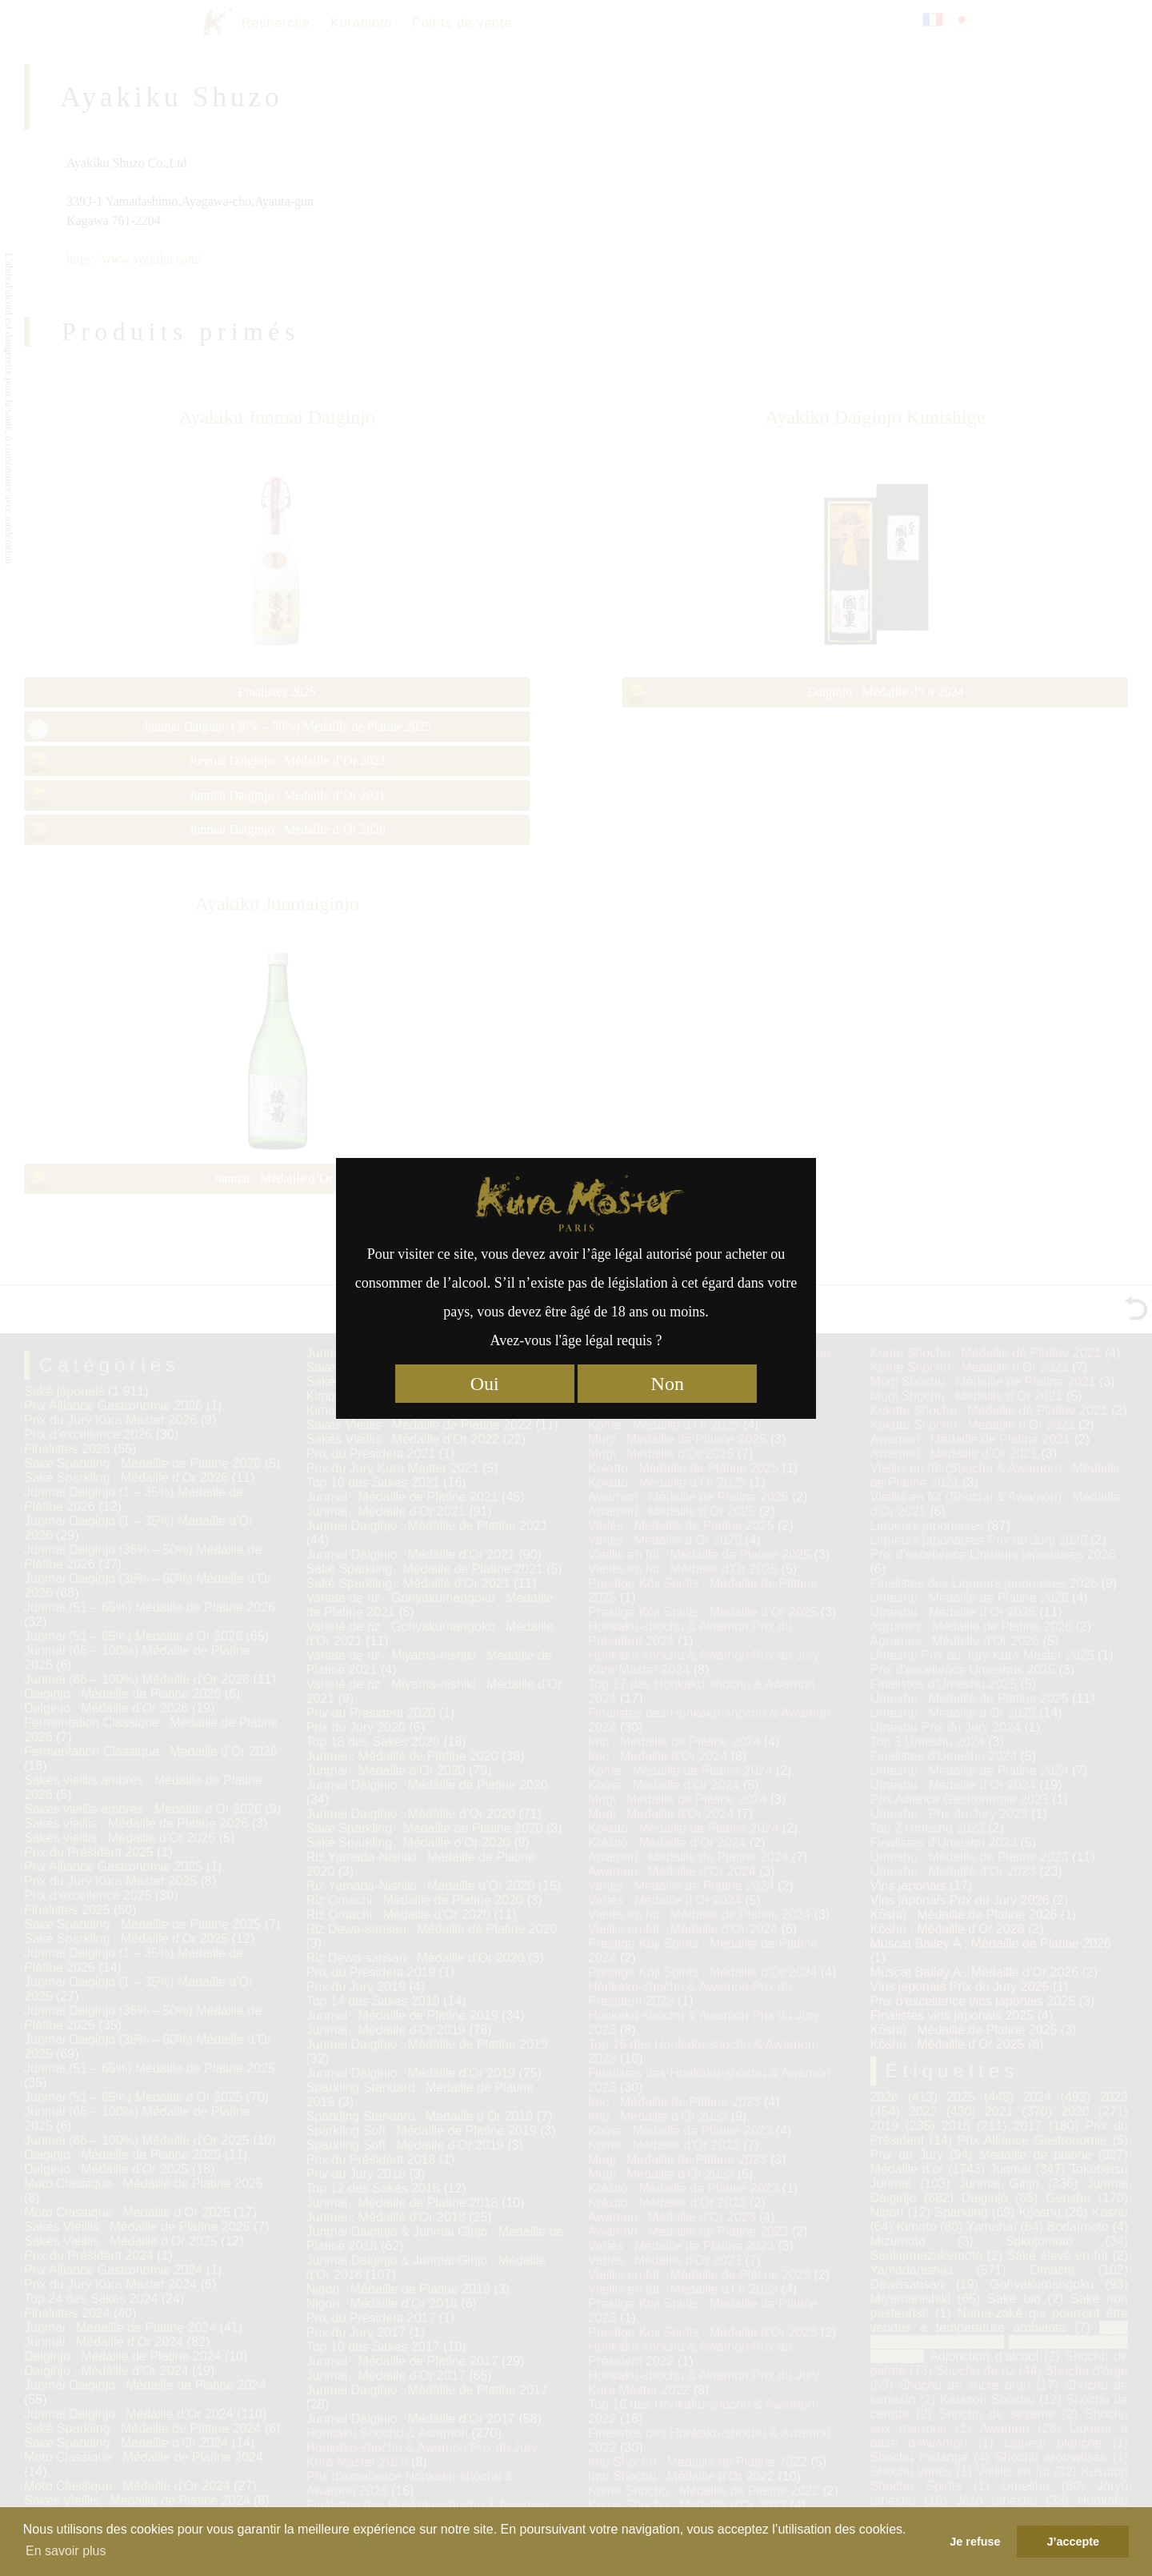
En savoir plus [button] (66, 2551)
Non (667, 1383)
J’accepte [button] (1072, 2541)
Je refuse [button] (975, 2541)
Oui (484, 1383)
